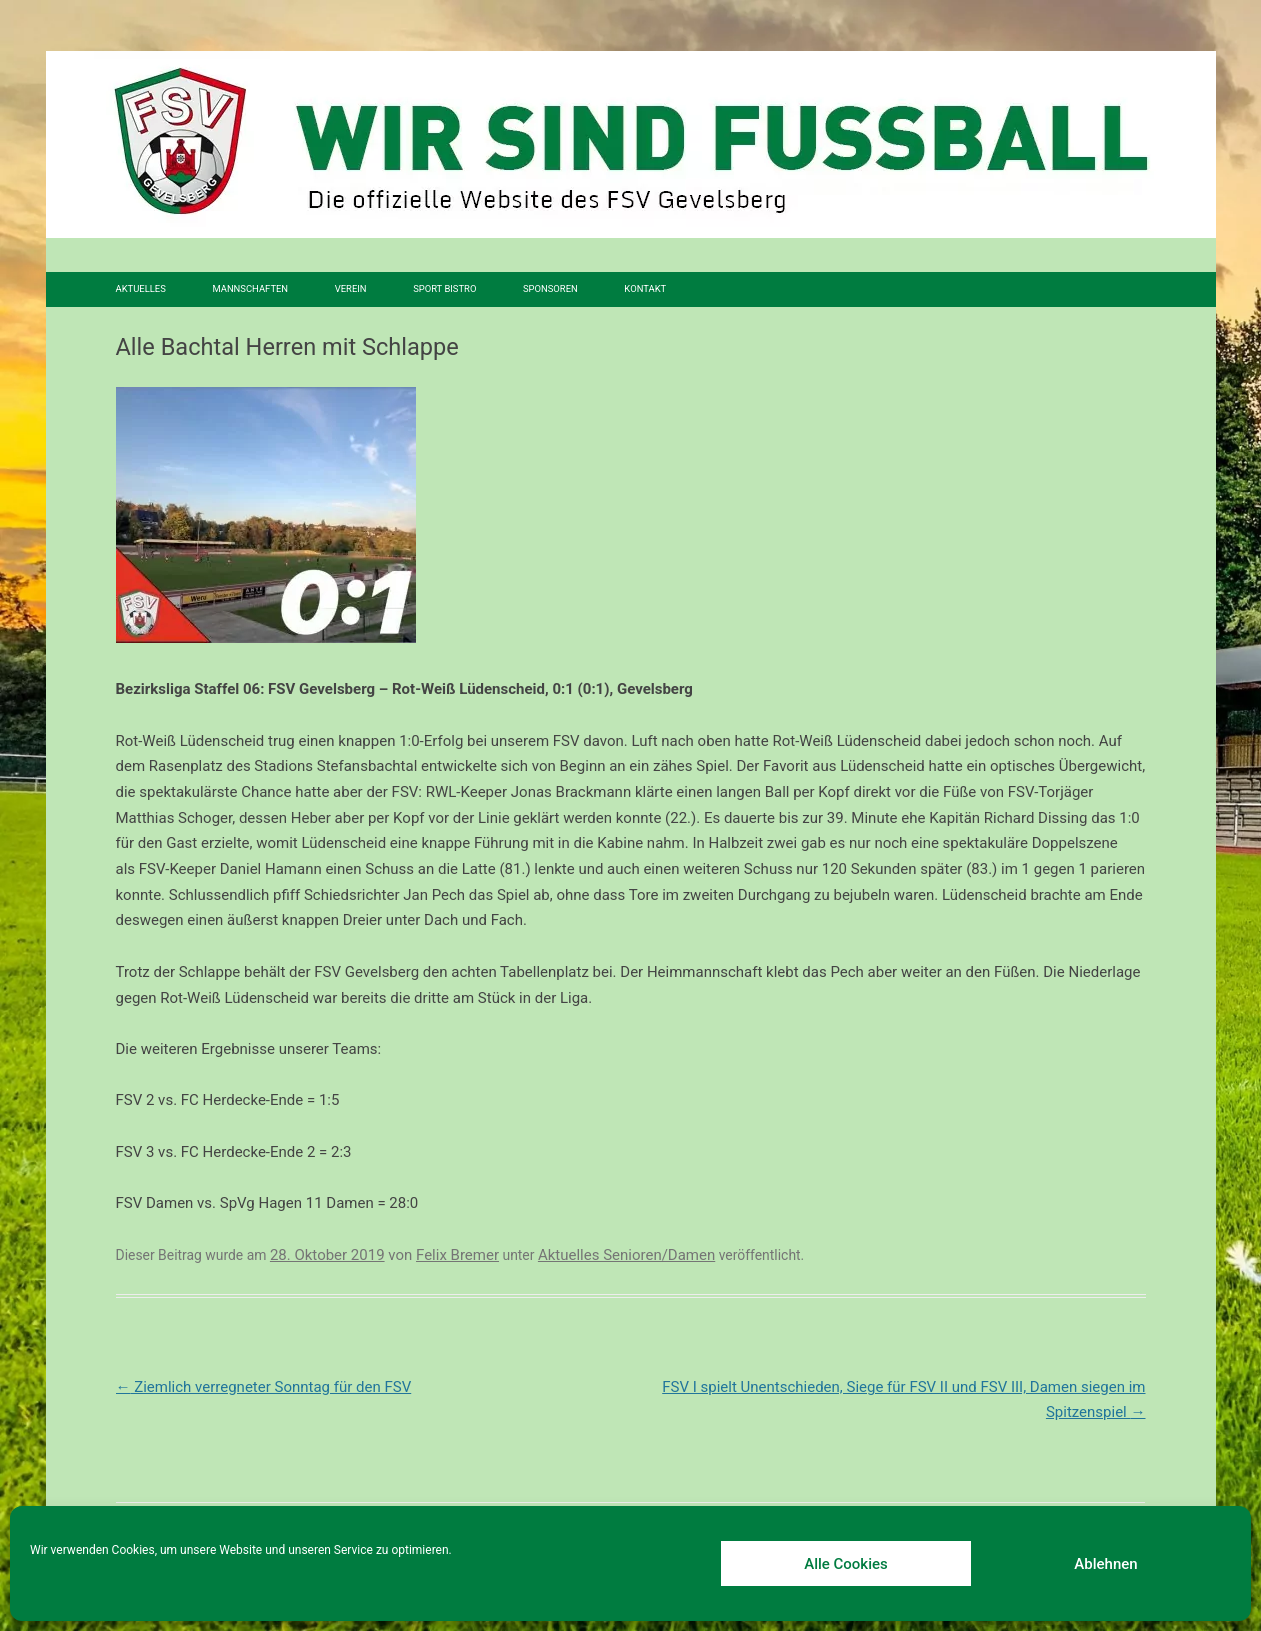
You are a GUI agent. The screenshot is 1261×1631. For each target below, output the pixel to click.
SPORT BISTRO (444, 288)
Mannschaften (250, 288)
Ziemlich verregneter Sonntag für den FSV (264, 1387)
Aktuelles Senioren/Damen (626, 1255)
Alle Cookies (846, 1564)
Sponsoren (550, 288)
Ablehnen (1105, 1564)
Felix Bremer (457, 1255)
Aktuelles (141, 288)
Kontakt (645, 288)
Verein (351, 288)
